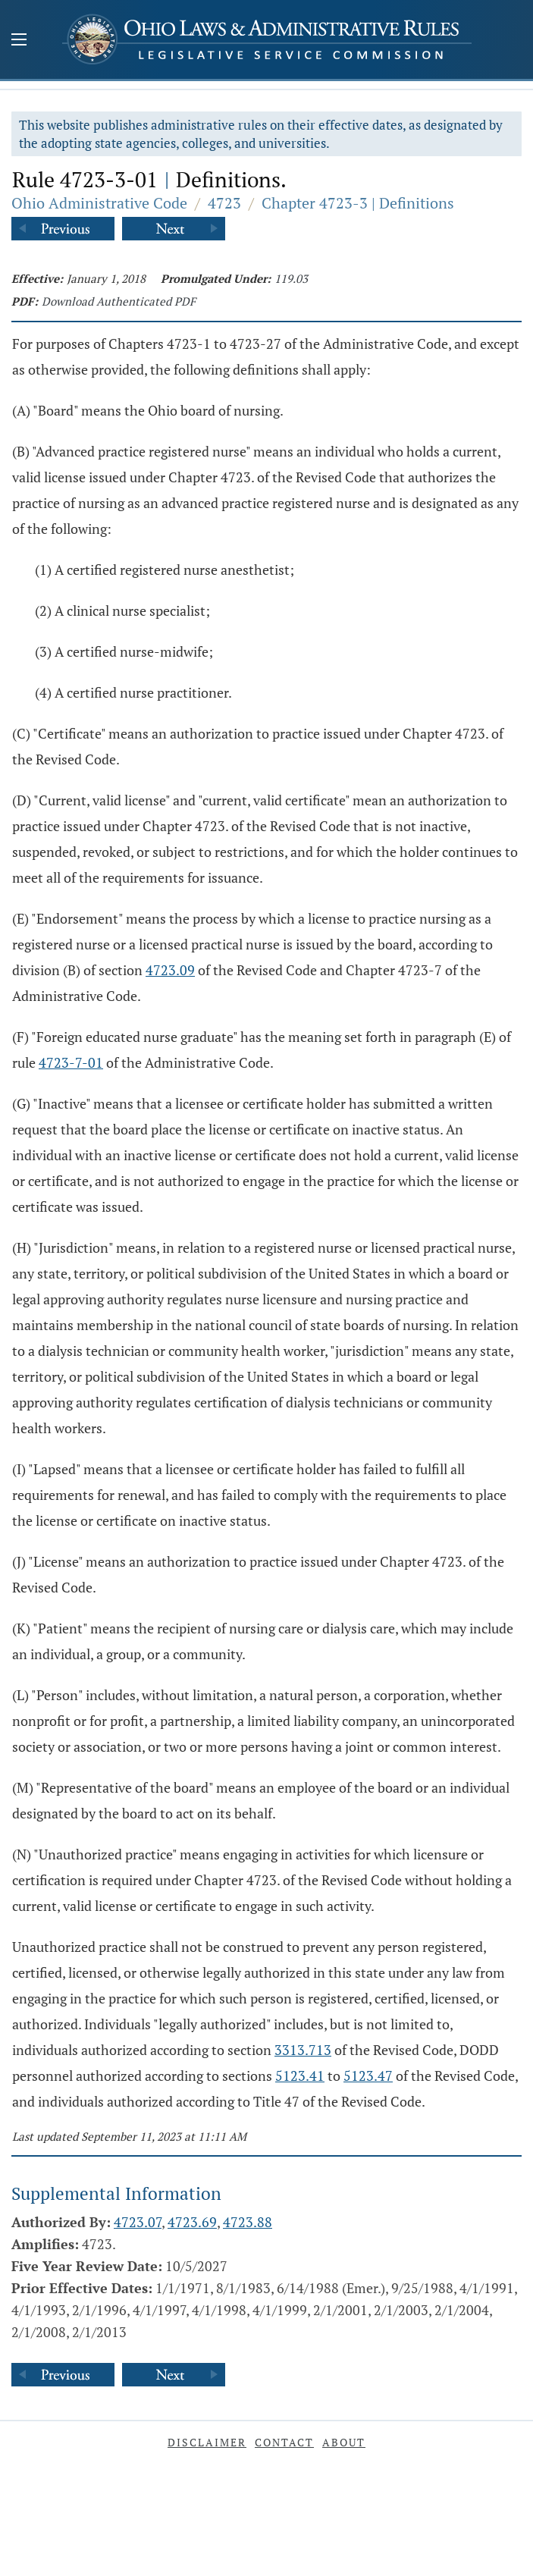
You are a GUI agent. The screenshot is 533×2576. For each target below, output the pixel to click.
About (343, 2442)
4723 (224, 203)
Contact (284, 2442)
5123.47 (368, 2075)
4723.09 (170, 970)
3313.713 (302, 2050)
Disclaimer (207, 2442)
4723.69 (192, 2222)
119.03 (291, 278)
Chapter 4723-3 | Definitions (358, 203)
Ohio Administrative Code (99, 203)
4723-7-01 (71, 1062)
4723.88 (247, 2222)
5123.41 (300, 2075)
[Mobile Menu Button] (19, 41)
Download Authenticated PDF (119, 301)
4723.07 (137, 2222)
